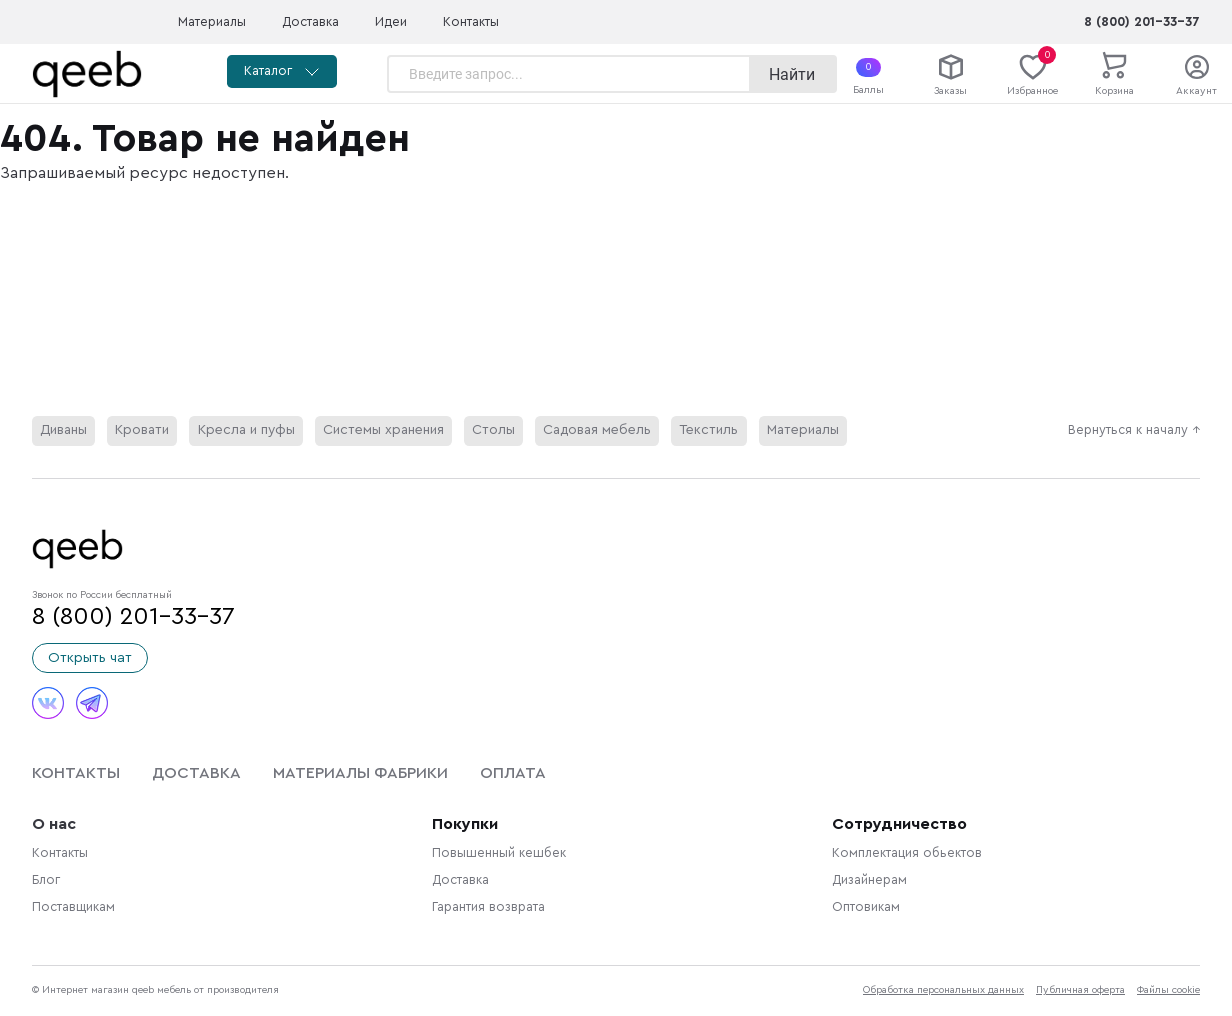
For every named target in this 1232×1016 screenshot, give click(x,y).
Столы (484, 431)
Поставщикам (73, 908)
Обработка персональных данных (943, 991)
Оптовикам (866, 908)
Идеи (391, 22)
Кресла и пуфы (244, 431)
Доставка (310, 22)
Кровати (142, 431)
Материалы (212, 22)
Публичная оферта (1080, 991)
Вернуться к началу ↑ (1134, 431)
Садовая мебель (586, 431)
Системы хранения (377, 431)
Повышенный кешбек (499, 854)
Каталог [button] (284, 72)
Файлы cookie (1168, 991)
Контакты (471, 22)
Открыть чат (90, 659)
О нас (54, 825)
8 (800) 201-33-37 (1142, 22)
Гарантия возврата (488, 908)
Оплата (513, 774)
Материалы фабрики (360, 774)
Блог (46, 881)
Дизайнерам (869, 881)
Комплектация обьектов (907, 854)
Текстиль (695, 431)
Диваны (64, 431)
